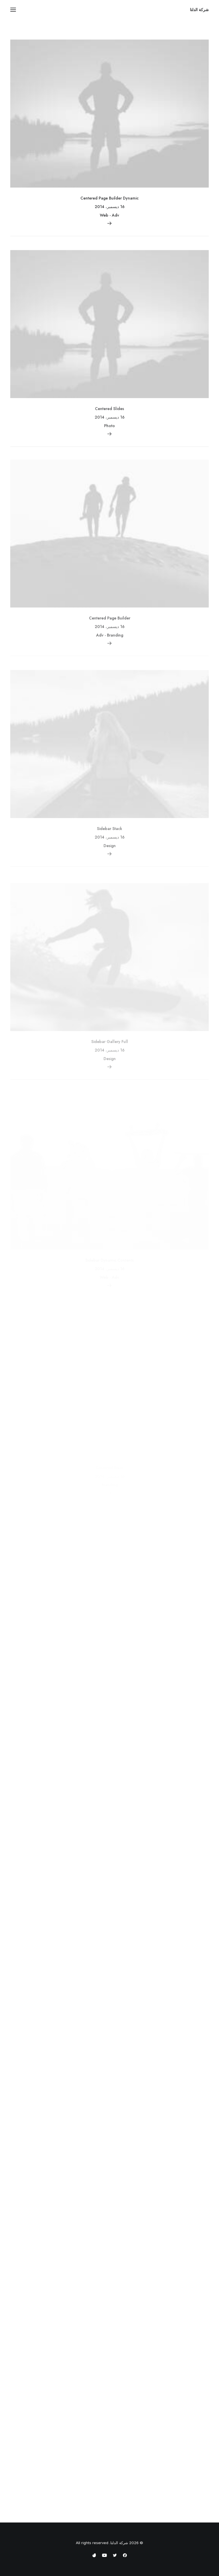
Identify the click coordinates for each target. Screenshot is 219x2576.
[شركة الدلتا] (199, 10)
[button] (13, 9)
